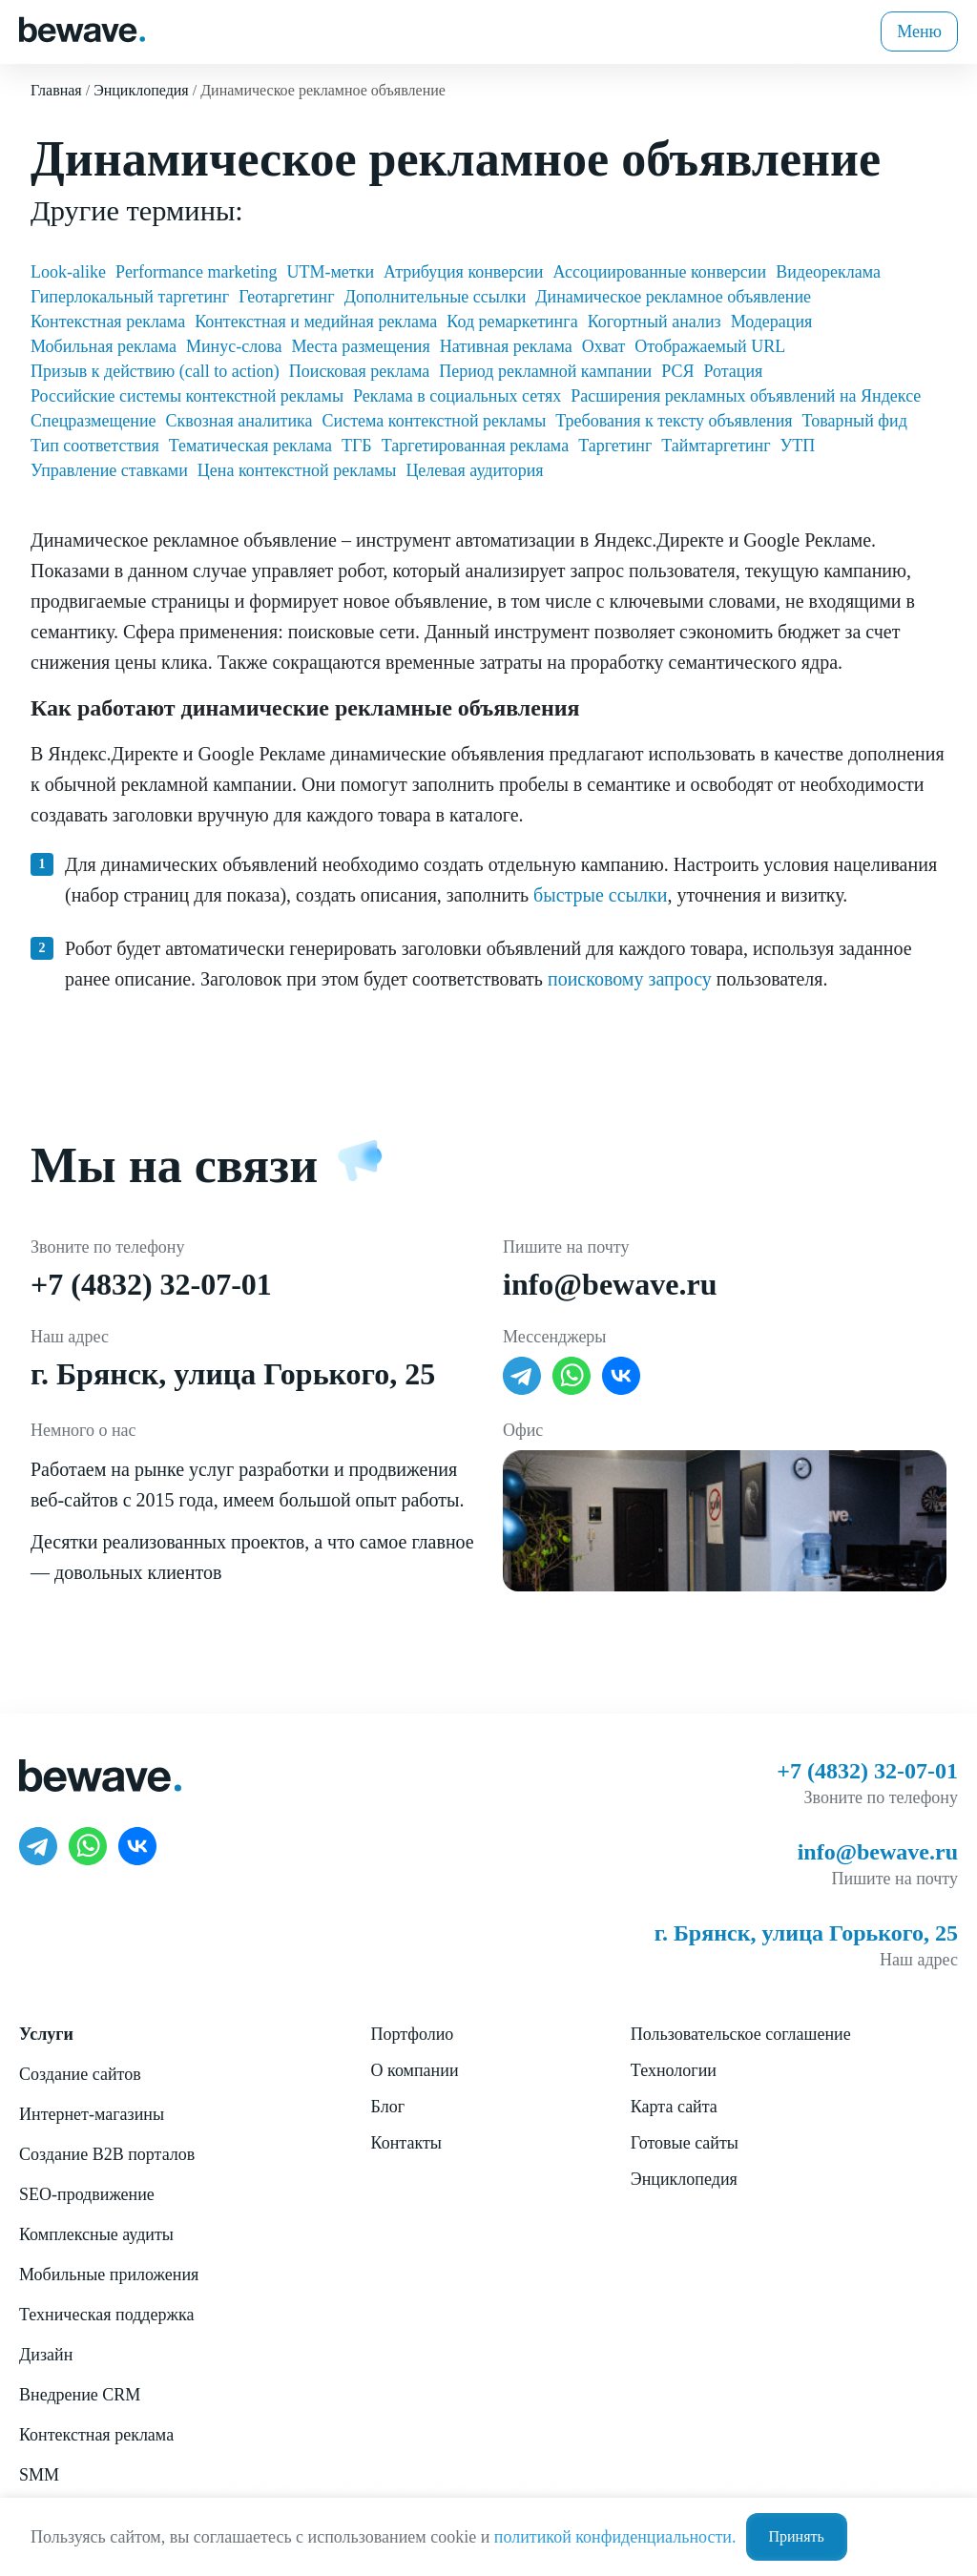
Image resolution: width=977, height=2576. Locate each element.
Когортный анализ (654, 321)
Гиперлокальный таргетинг (130, 296)
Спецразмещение (93, 420)
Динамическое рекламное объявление (673, 296)
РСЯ (677, 371)
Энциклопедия (684, 2179)
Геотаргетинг (287, 296)
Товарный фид (854, 420)
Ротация (732, 371)
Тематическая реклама (250, 445)
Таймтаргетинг (715, 445)
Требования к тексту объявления (673, 420)
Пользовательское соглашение (741, 2034)
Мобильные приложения (108, 2274)
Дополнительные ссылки (435, 296)
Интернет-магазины (91, 2114)
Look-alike (68, 271)
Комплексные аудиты (96, 2234)
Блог (388, 2106)
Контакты (406, 2142)
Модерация (772, 321)
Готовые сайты (684, 2142)
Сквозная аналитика (239, 420)
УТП (798, 445)
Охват (604, 346)
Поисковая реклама (359, 371)
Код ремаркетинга (512, 321)
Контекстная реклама (108, 321)
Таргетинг (615, 445)
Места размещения (360, 346)
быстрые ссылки (600, 894)
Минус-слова (233, 346)
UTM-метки (330, 271)
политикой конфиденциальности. (615, 2536)
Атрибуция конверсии (463, 271)
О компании (415, 2070)
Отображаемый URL (709, 346)
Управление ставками (109, 470)
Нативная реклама (506, 346)
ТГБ (357, 445)
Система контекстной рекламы (434, 420)
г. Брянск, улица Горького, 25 (233, 1374)
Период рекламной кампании (545, 371)
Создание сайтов (80, 2074)
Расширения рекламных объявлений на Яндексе (746, 395)
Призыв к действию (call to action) (155, 371)
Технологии (674, 2070)
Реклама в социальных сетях (457, 395)
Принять (796, 2536)
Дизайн (46, 2354)
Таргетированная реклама (475, 445)
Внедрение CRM (79, 2394)
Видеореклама (828, 271)
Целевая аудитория (474, 470)
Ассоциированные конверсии (660, 271)
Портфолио (412, 2034)
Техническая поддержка (106, 2314)
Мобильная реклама (104, 346)
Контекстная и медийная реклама (316, 321)
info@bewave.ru (610, 1284)
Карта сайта (674, 2106)
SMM (39, 2474)
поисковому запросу (630, 978)
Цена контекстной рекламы (297, 470)
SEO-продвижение (87, 2194)
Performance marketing (196, 271)
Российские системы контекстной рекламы (187, 395)
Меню (919, 31)
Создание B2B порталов (107, 2154)
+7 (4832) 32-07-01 (151, 1284)
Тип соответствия (95, 445)
